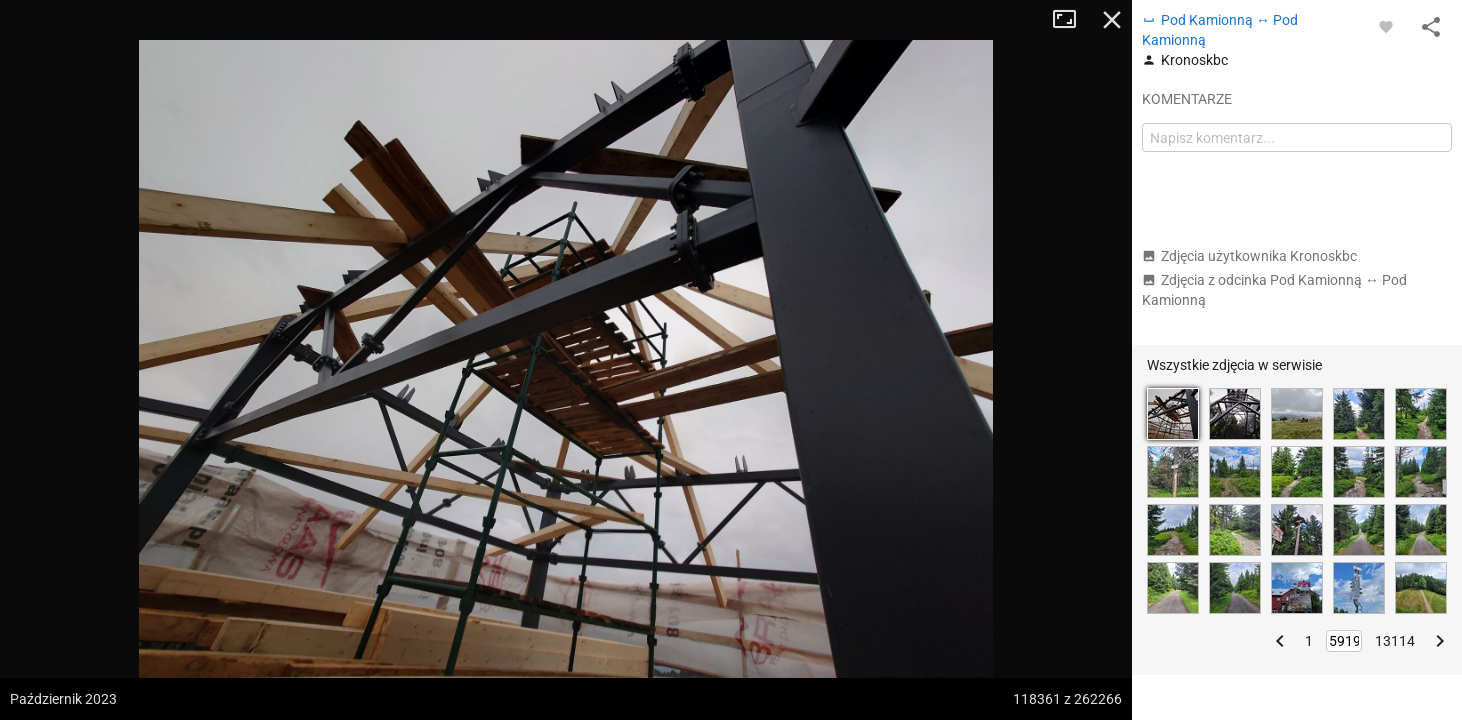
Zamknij (1112, 20)
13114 (1395, 641)
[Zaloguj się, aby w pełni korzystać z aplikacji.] (1386, 26)
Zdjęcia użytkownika (1249, 256)
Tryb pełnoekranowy (1072, 20)
